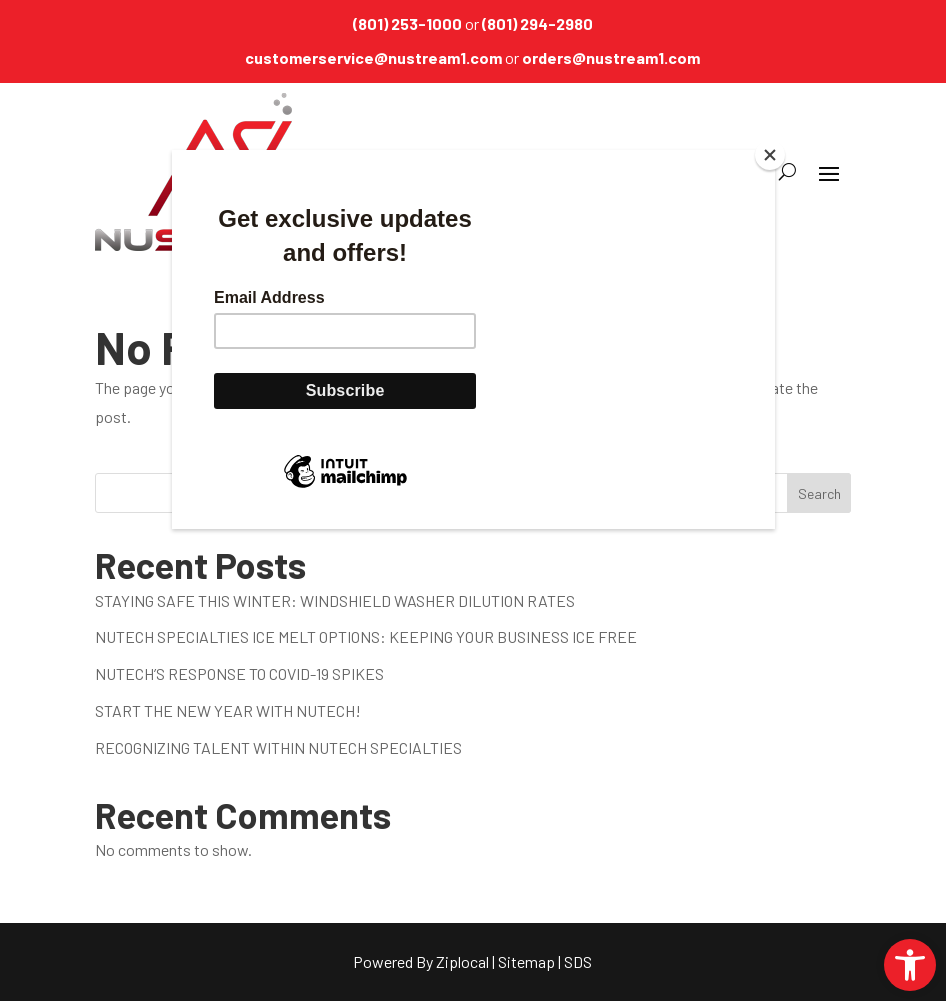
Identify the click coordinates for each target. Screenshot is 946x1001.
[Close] (770, 155)
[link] (910, 965)
